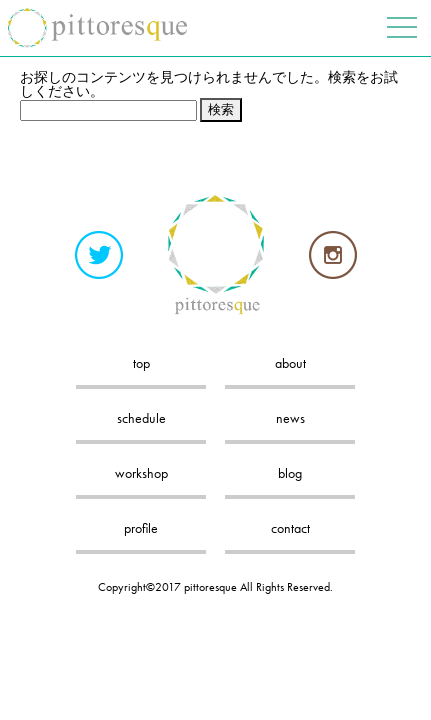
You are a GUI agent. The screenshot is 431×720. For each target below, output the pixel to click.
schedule (141, 418)
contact (290, 528)
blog (290, 473)
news (290, 418)
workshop (141, 473)
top (141, 363)
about (290, 363)
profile (141, 528)
